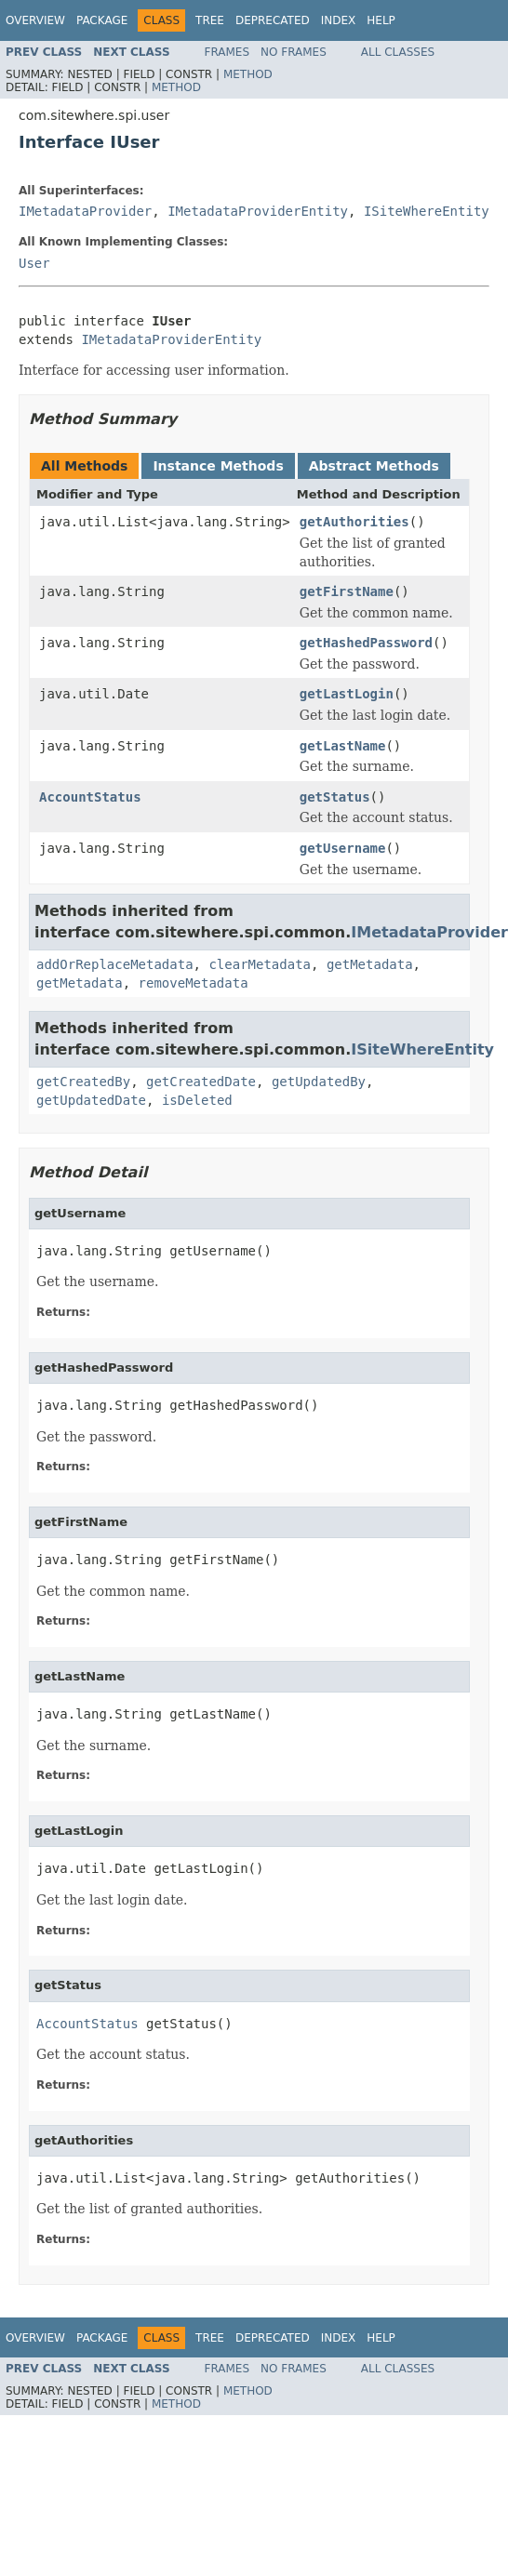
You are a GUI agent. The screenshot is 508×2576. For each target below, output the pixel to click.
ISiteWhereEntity (426, 211)
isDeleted (197, 1100)
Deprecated (272, 20)
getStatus (335, 797)
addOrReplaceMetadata (115, 964)
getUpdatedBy (319, 1081)
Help (381, 20)
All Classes (397, 52)
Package (101, 20)
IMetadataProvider (85, 211)
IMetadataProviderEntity (257, 211)
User (34, 263)
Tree (209, 20)
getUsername (343, 848)
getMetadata (370, 964)
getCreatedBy (83, 1081)
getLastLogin (347, 693)
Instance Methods (218, 465)
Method (248, 74)
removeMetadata (193, 983)
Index (338, 20)
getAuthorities (354, 521)
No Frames (294, 52)
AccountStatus (90, 797)
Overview (35, 20)
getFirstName (347, 591)
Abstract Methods (374, 465)
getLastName (343, 745)
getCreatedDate (201, 1081)
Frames (227, 52)
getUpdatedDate (91, 1100)
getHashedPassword (366, 642)
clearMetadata (259, 964)
